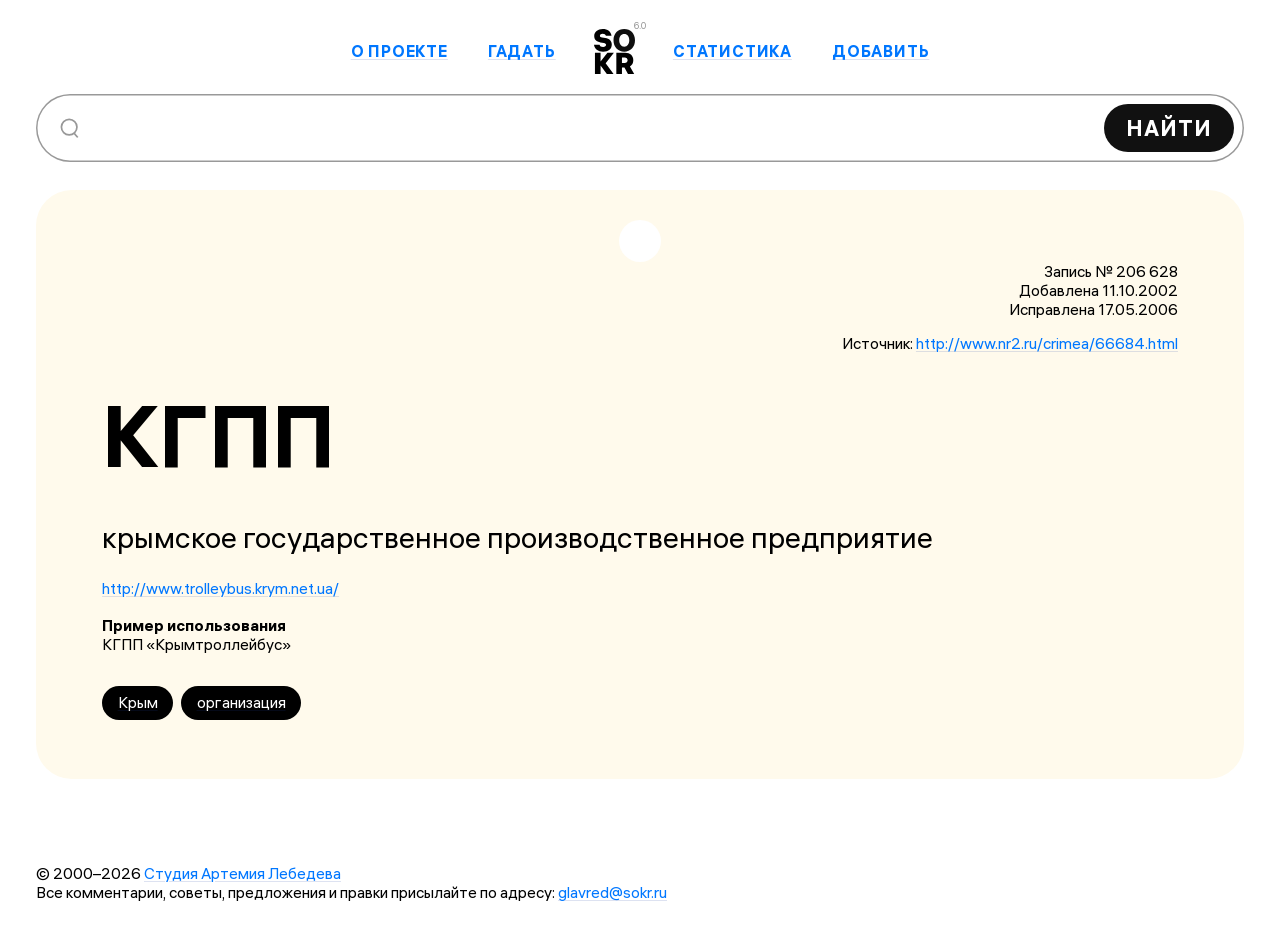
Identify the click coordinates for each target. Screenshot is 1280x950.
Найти (1169, 128)
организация (241, 702)
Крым (138, 702)
